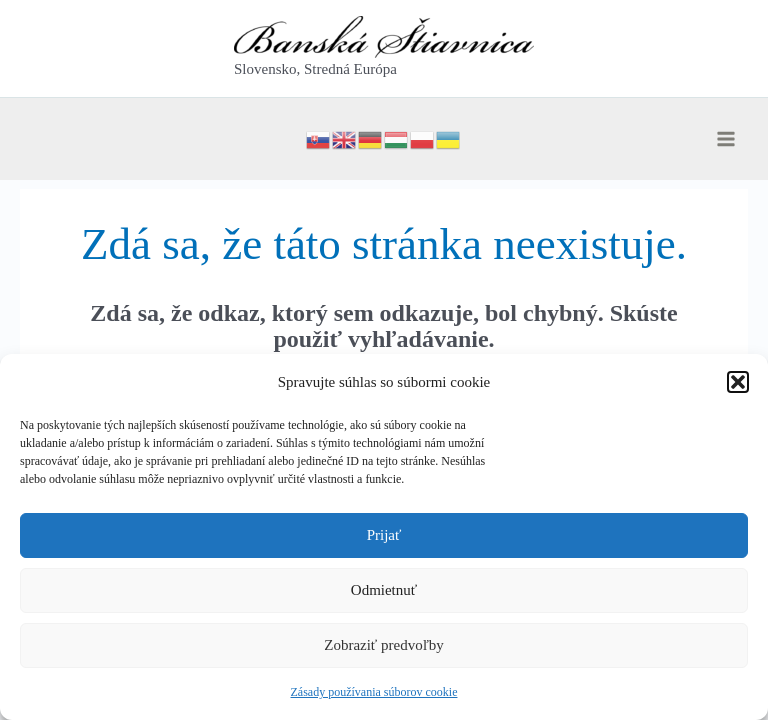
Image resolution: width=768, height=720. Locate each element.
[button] (738, 382)
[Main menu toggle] (726, 139)
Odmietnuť (384, 590)
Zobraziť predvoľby (384, 645)
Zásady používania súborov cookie (374, 692)
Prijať (384, 535)
